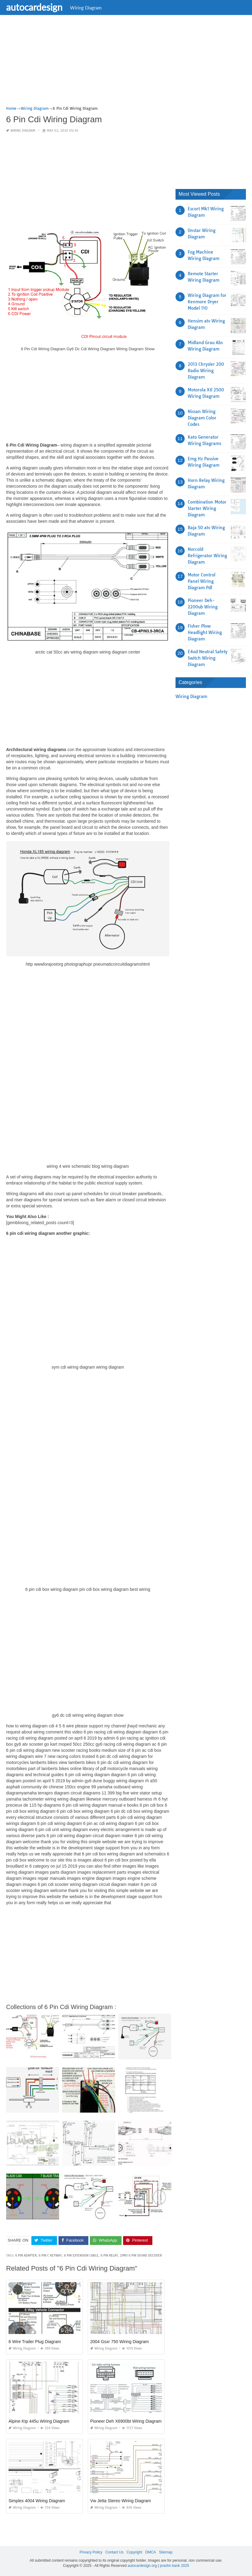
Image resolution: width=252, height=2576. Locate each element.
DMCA (150, 2552)
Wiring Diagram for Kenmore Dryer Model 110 (207, 302)
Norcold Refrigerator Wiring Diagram (207, 556)
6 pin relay (109, 2255)
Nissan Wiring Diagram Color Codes (202, 418)
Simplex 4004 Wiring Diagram (37, 2500)
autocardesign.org (142, 2566)
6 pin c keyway (50, 2255)
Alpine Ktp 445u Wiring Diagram (39, 2421)
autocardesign (34, 7)
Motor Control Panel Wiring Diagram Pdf (201, 581)
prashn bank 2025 (174, 2566)
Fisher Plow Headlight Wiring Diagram (205, 632)
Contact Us (114, 2552)
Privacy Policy (91, 2552)
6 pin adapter (26, 2255)
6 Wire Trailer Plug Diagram (35, 2341)
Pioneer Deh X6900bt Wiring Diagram (125, 2421)
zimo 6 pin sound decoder (141, 2255)
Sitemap (165, 2552)
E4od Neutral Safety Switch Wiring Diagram (207, 658)
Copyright (134, 2552)
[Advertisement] (126, 62)
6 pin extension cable (81, 2255)
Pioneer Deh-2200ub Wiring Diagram (203, 607)
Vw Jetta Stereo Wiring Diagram (120, 2500)
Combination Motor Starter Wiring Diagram (207, 508)
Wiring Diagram (85, 7)
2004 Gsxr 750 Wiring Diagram (119, 2341)
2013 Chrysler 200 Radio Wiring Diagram (206, 371)
